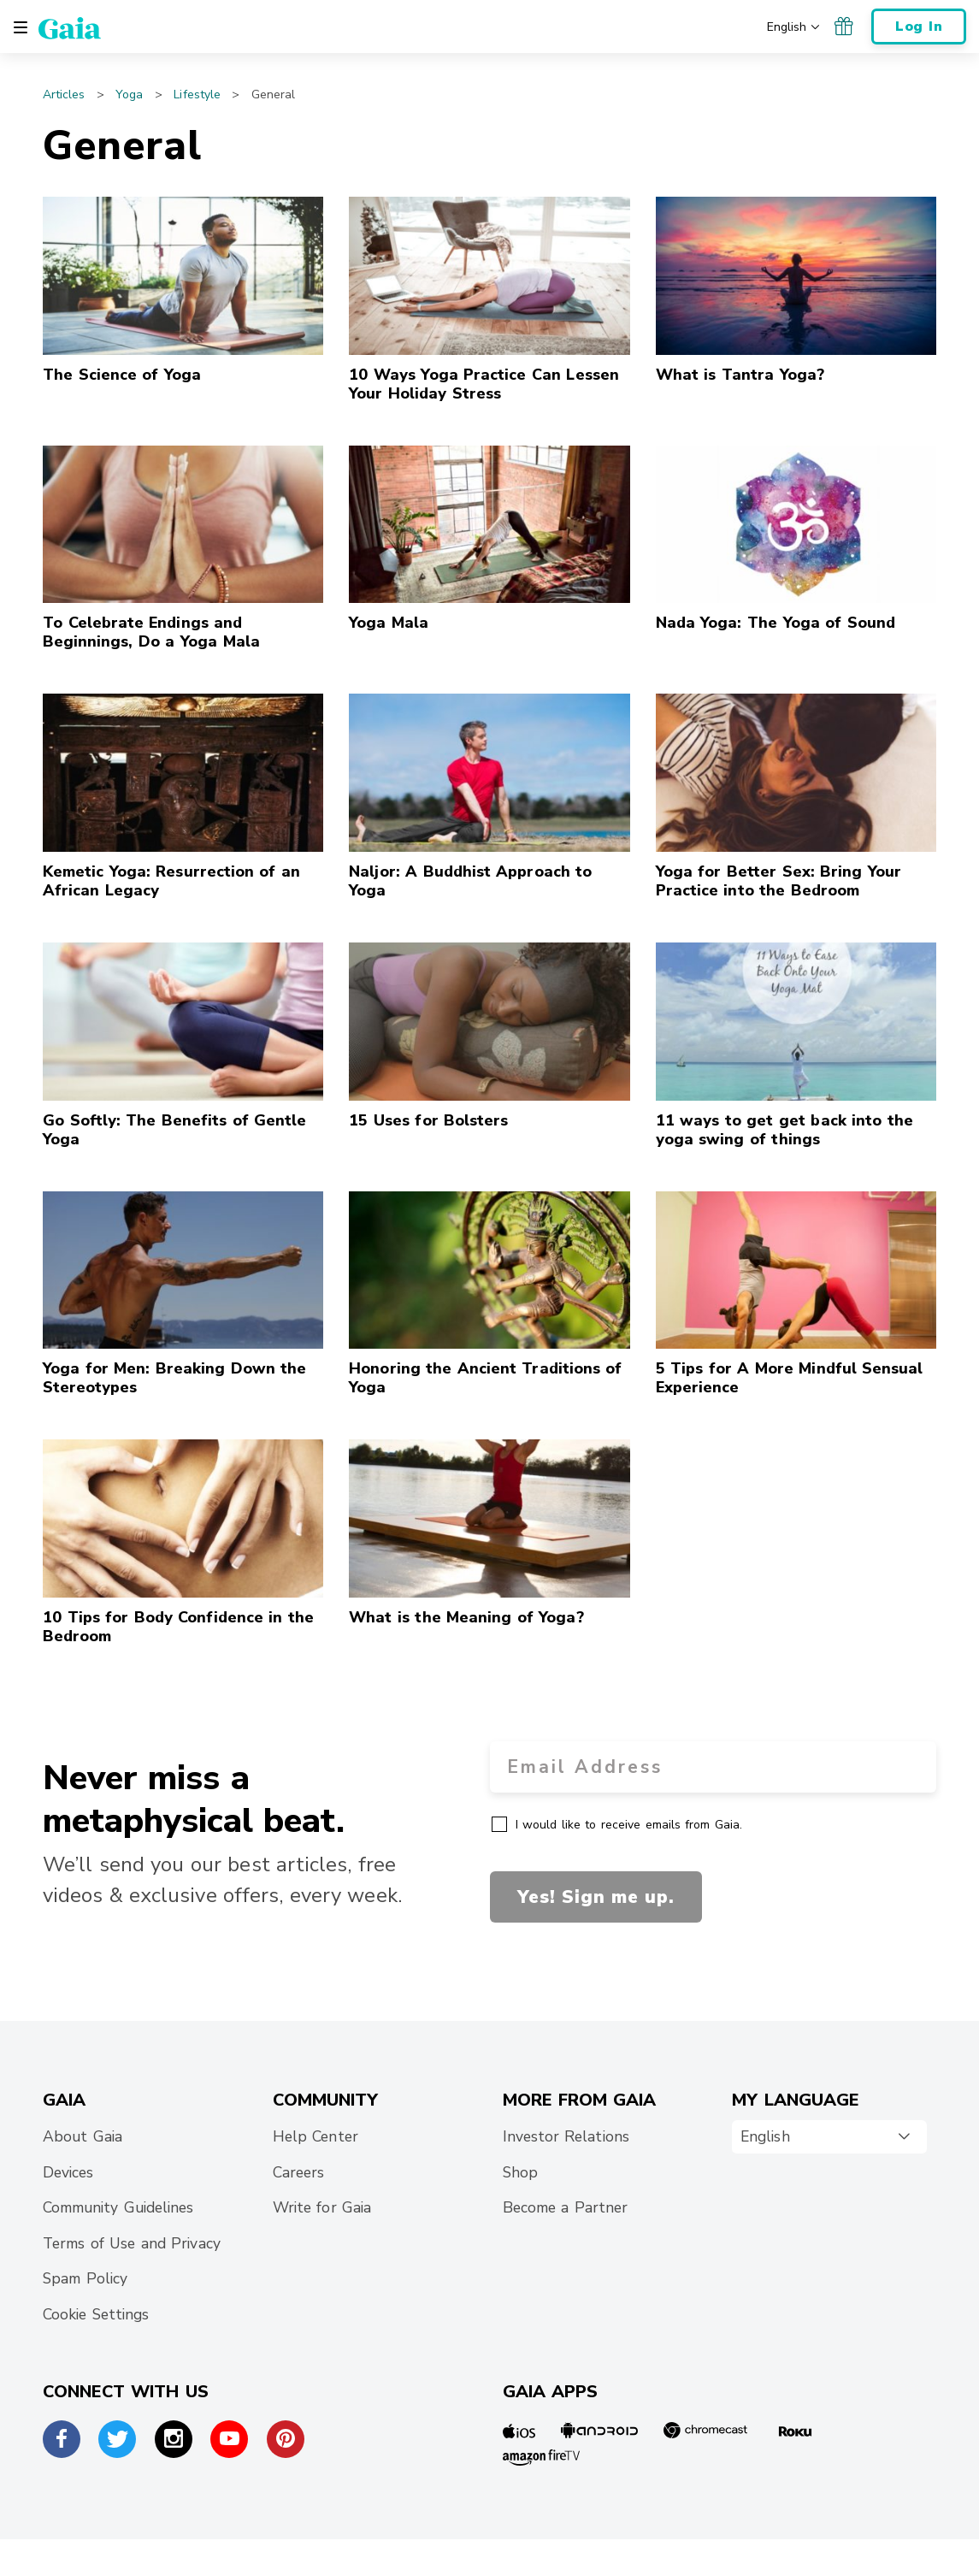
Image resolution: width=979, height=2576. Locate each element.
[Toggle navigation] (20, 27)
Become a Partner (565, 2207)
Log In (918, 26)
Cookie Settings (96, 2314)
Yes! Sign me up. (596, 1897)
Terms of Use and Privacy (132, 2243)
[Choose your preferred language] (795, 26)
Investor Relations (566, 2136)
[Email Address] (713, 1767)
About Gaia (82, 2136)
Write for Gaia (322, 2207)
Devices (68, 2172)
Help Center (315, 2136)
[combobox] (829, 2137)
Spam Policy (85, 2278)
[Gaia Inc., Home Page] (69, 27)
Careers (298, 2172)
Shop (520, 2172)
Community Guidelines (118, 2207)
